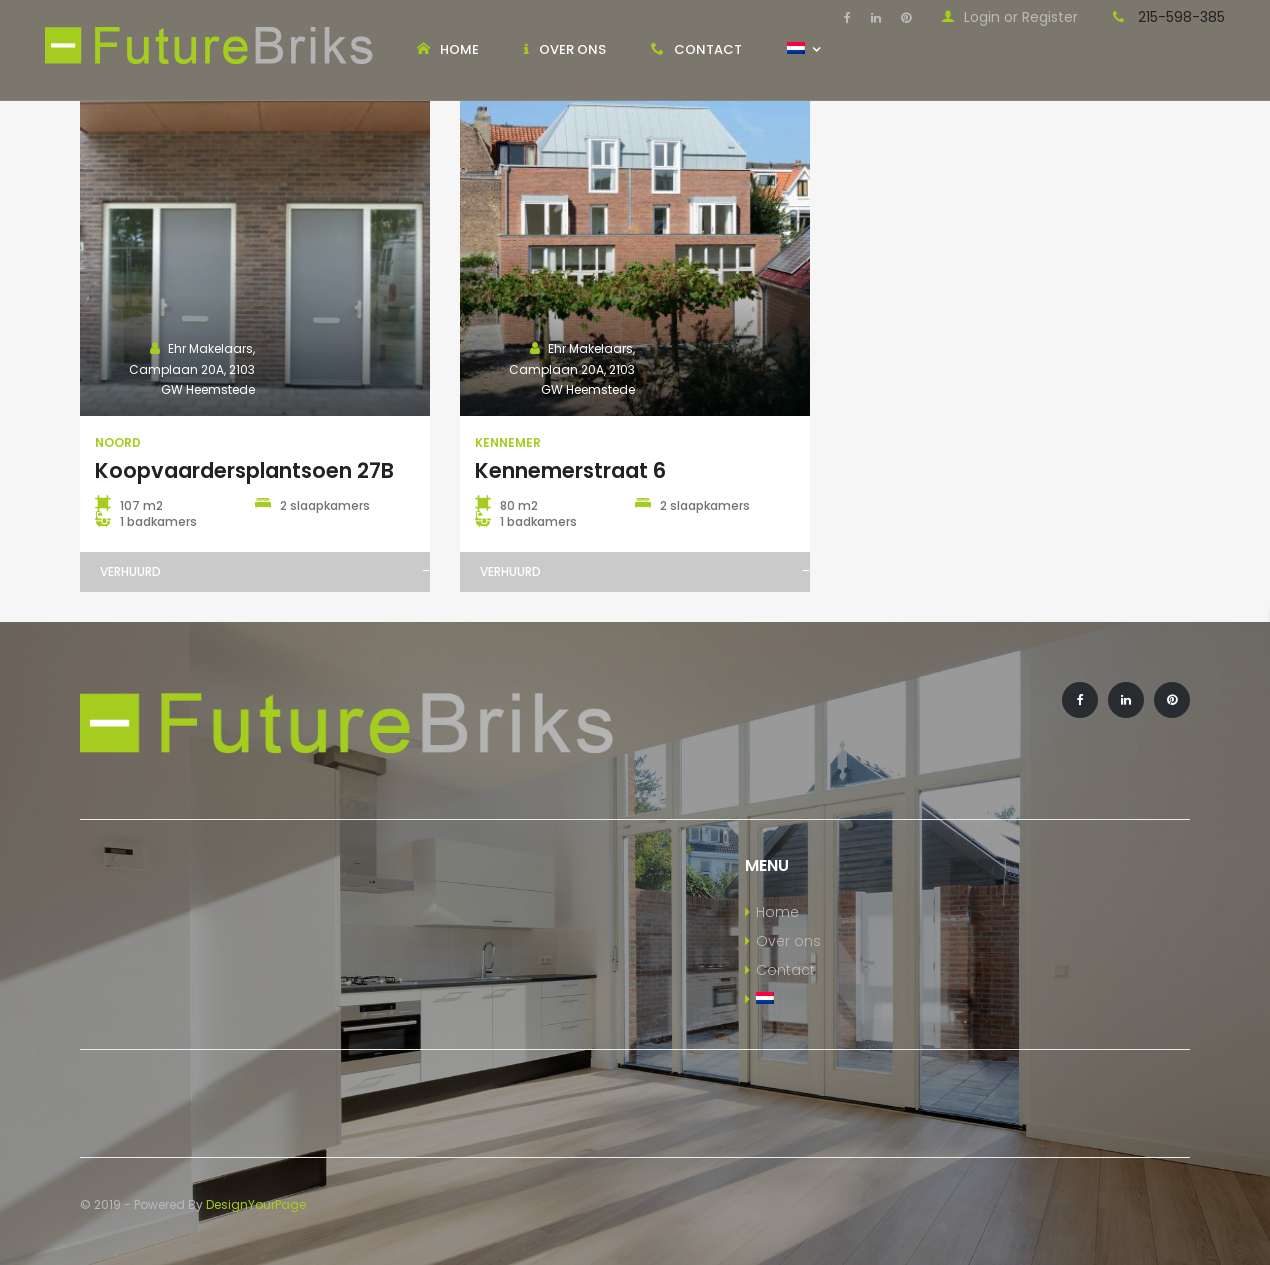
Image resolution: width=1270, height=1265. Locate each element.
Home (777, 912)
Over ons (788, 941)
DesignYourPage (256, 1204)
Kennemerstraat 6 (570, 470)
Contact (785, 970)
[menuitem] (872, 1000)
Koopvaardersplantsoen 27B (244, 470)
